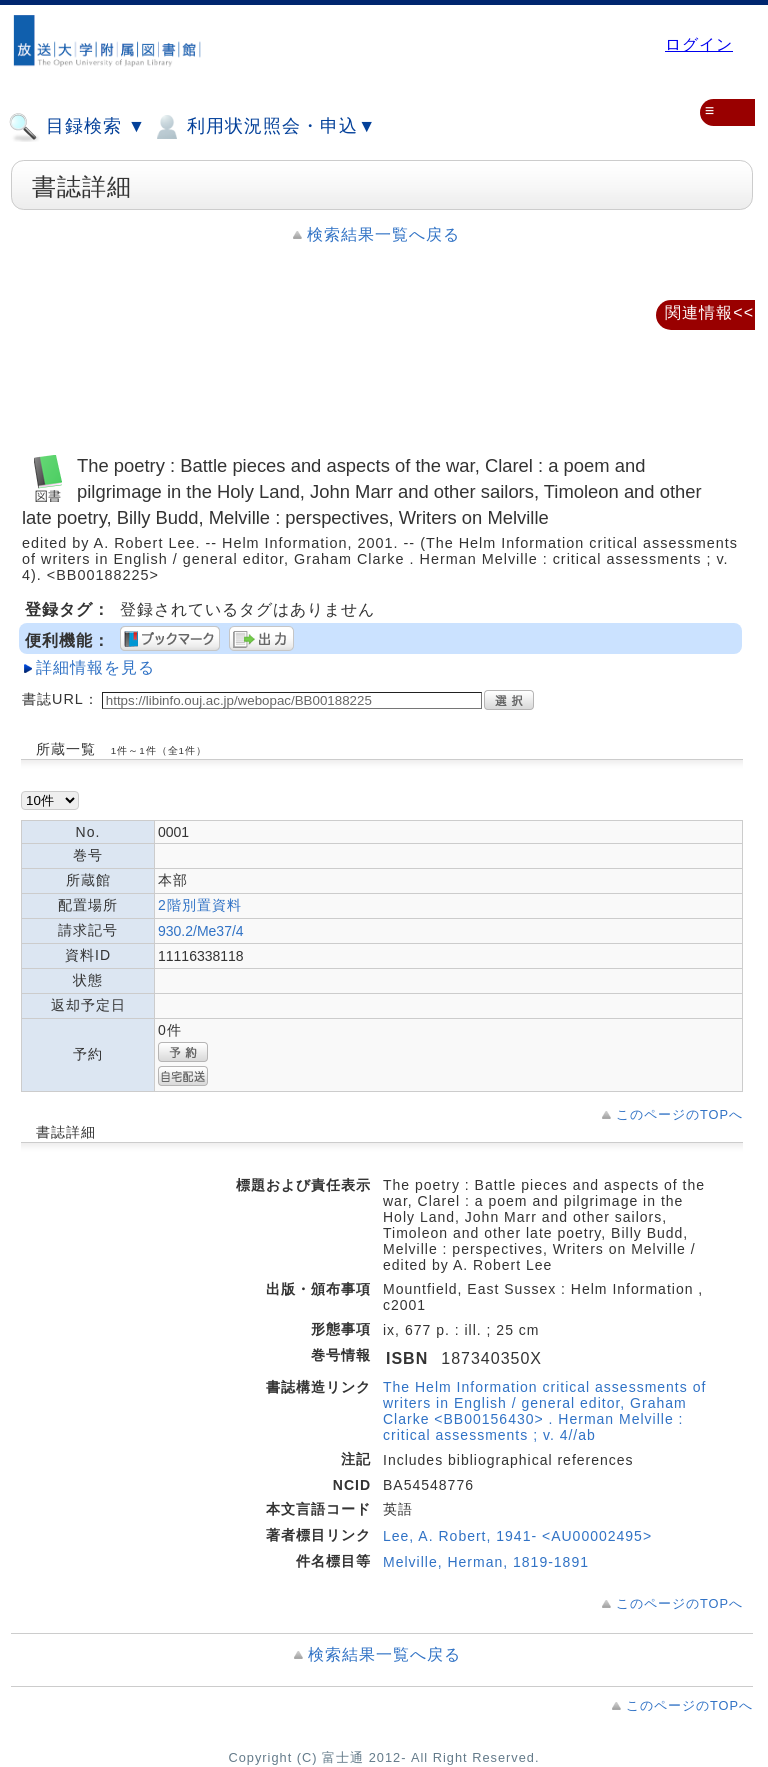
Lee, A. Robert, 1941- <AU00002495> (517, 1536)
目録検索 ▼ (77, 127)
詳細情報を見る (95, 667)
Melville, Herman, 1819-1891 (486, 1562)
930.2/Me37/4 (201, 931)
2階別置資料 (200, 905)
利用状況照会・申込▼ (263, 127)
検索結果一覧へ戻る (383, 234)
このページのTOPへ (679, 1114)
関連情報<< (709, 312)
